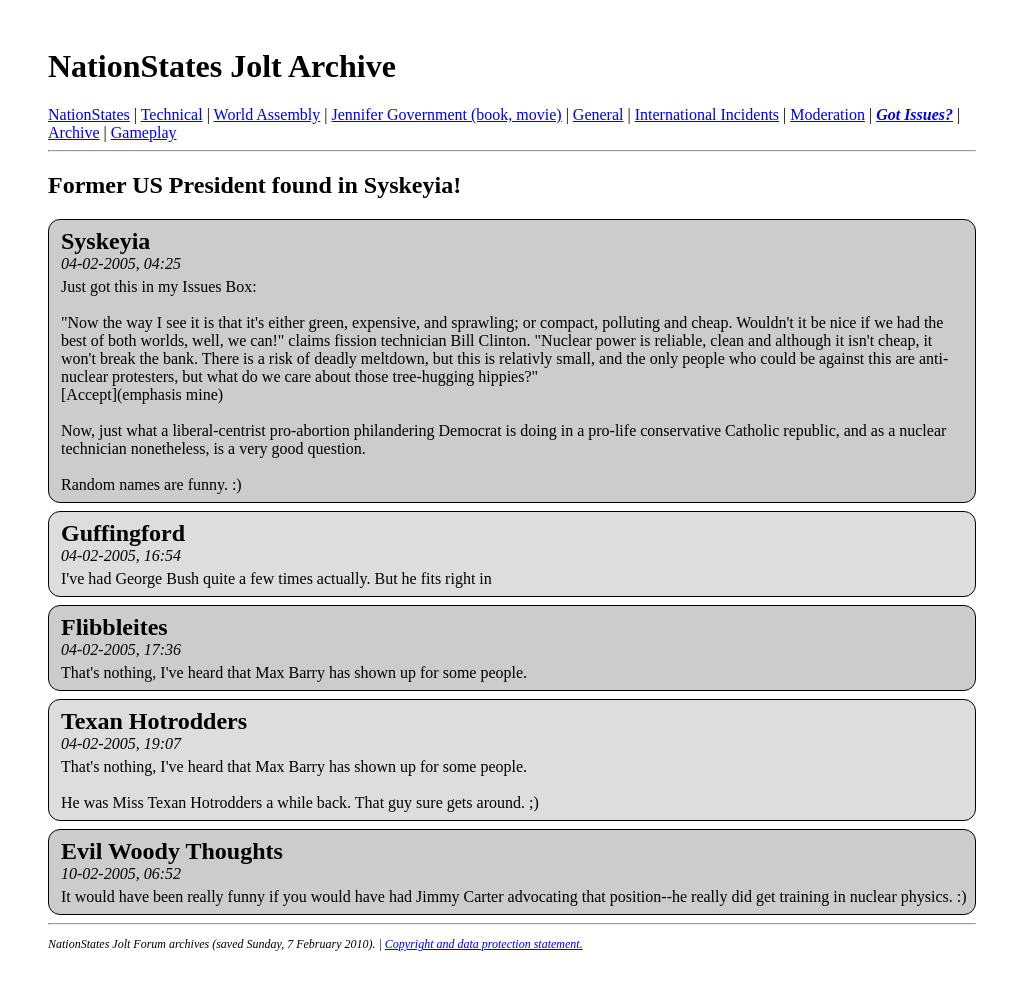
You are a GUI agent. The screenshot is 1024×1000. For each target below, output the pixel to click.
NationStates (89, 114)
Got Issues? (914, 114)
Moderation (827, 114)
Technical (172, 114)
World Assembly (267, 114)
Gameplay (144, 132)
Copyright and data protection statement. (484, 944)
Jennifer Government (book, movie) (446, 114)
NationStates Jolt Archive (222, 66)
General (598, 114)
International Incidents (707, 114)
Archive (74, 132)
